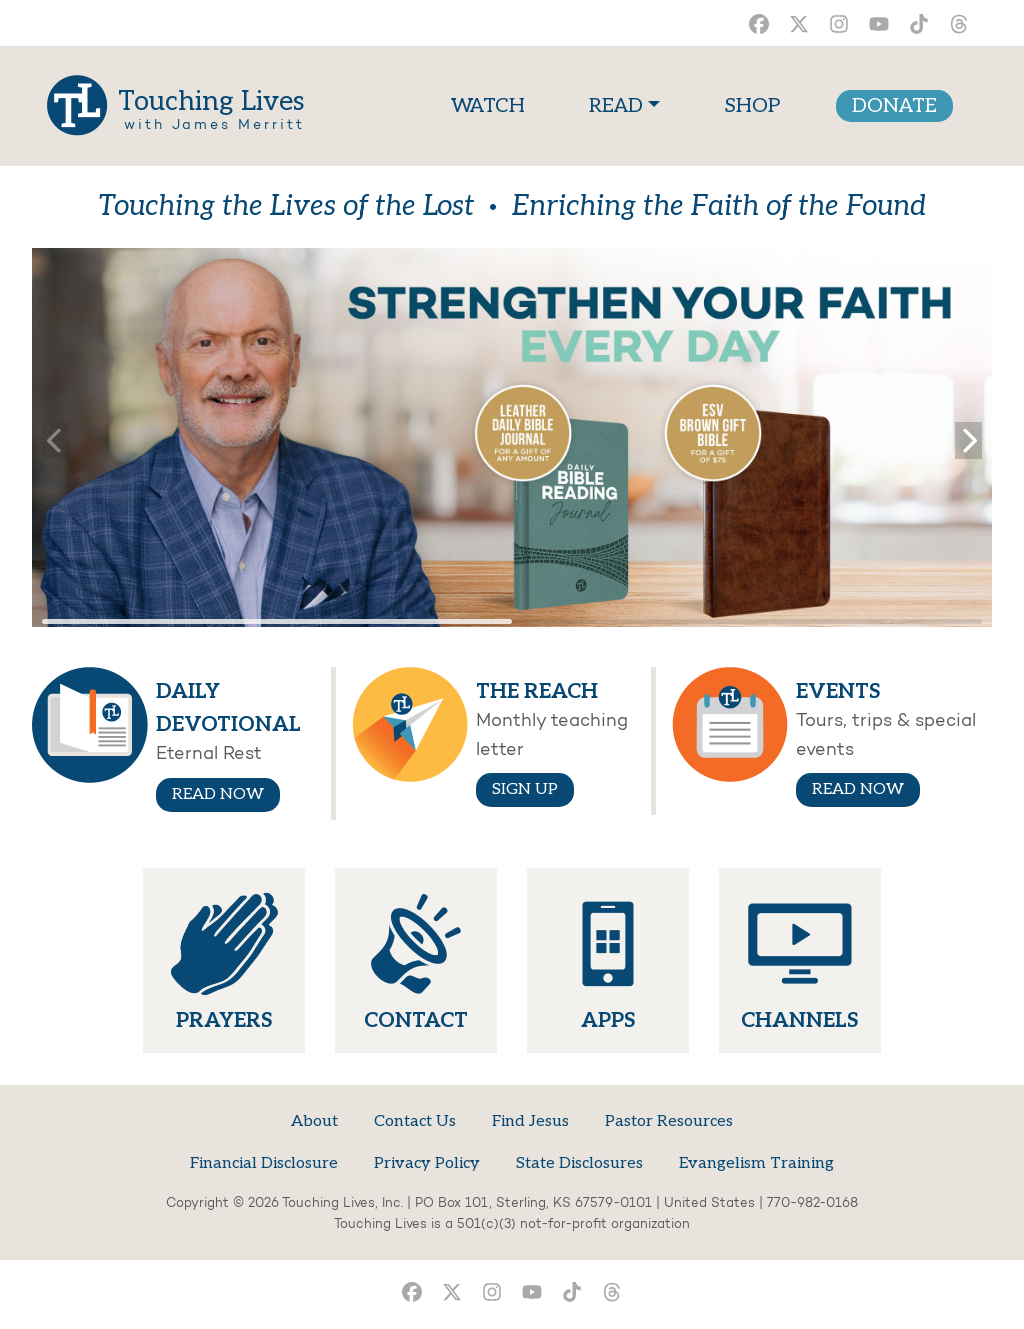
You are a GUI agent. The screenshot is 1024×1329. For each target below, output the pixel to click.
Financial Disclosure (264, 1163)
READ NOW (218, 794)
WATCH (492, 103)
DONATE (894, 106)
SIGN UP (525, 789)
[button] (968, 437)
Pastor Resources (669, 1121)
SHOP (752, 106)
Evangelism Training (756, 1163)
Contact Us (415, 1121)
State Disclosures (579, 1163)
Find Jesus (530, 1121)
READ (616, 106)
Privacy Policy (427, 1163)
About (314, 1121)
